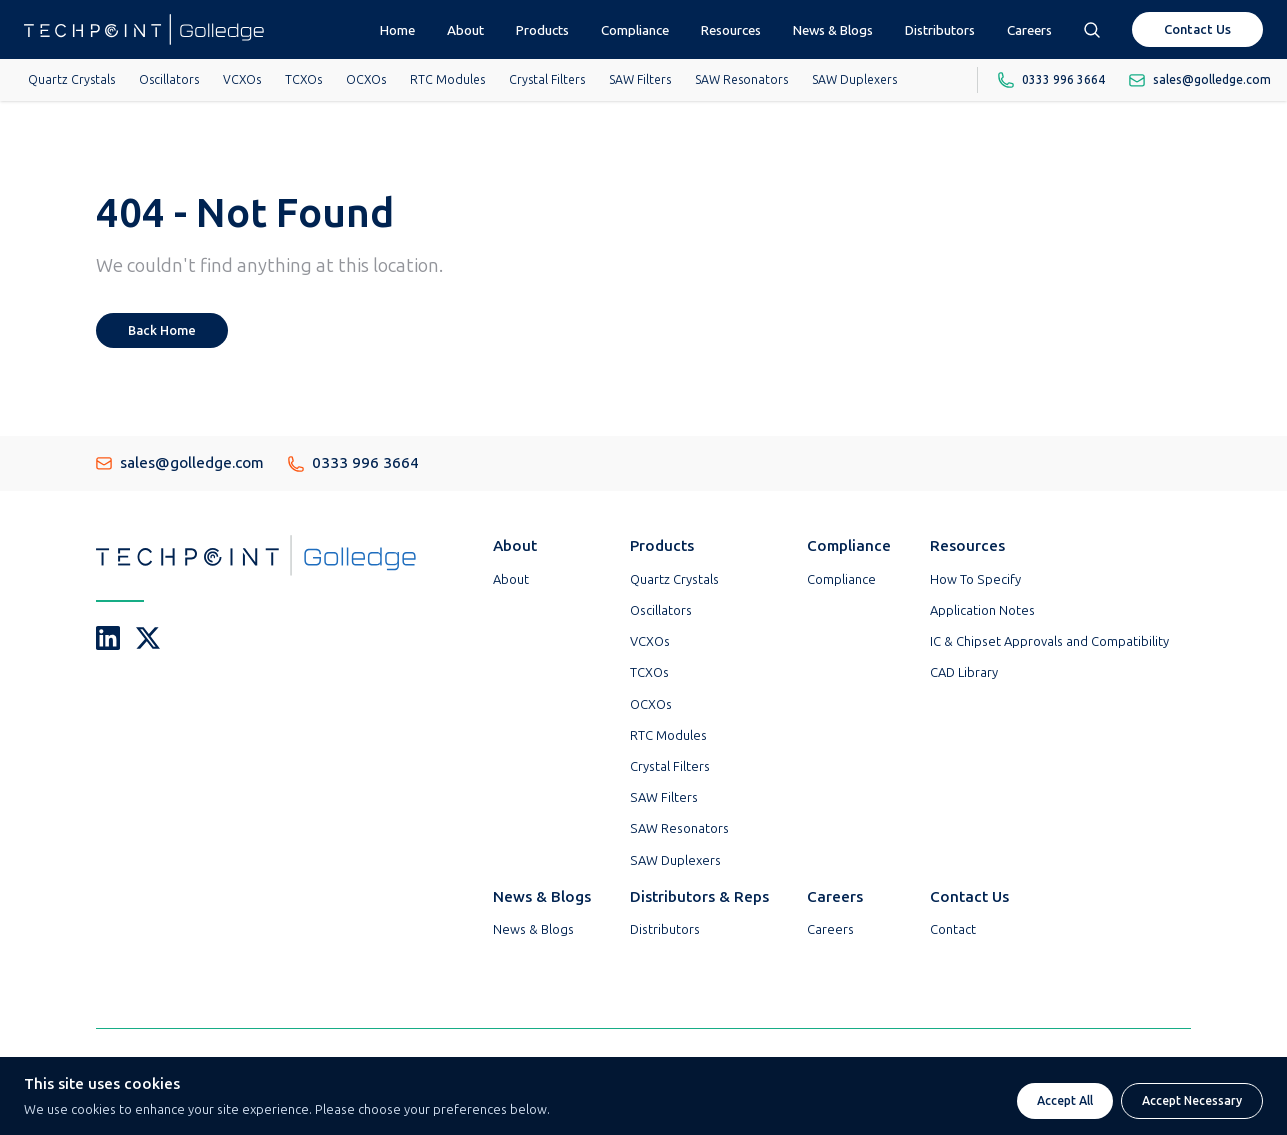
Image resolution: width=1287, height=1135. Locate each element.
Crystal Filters (547, 80)
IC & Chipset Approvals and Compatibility (1049, 641)
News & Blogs (833, 30)
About (465, 30)
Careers (1029, 30)
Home (397, 30)
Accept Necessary (1192, 1101)
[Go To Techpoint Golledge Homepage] (144, 29)
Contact (953, 929)
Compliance (635, 30)
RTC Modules (447, 80)
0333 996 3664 (353, 463)
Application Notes (982, 610)
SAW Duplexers (854, 80)
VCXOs (242, 80)
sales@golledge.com (180, 463)
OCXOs (366, 80)
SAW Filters (640, 80)
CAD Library (964, 672)
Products (542, 30)
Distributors (940, 30)
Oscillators (169, 80)
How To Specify (975, 579)
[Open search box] (1092, 29)
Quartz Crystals (71, 80)
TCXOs (303, 80)
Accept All (1065, 1101)
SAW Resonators (741, 80)
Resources (731, 30)
